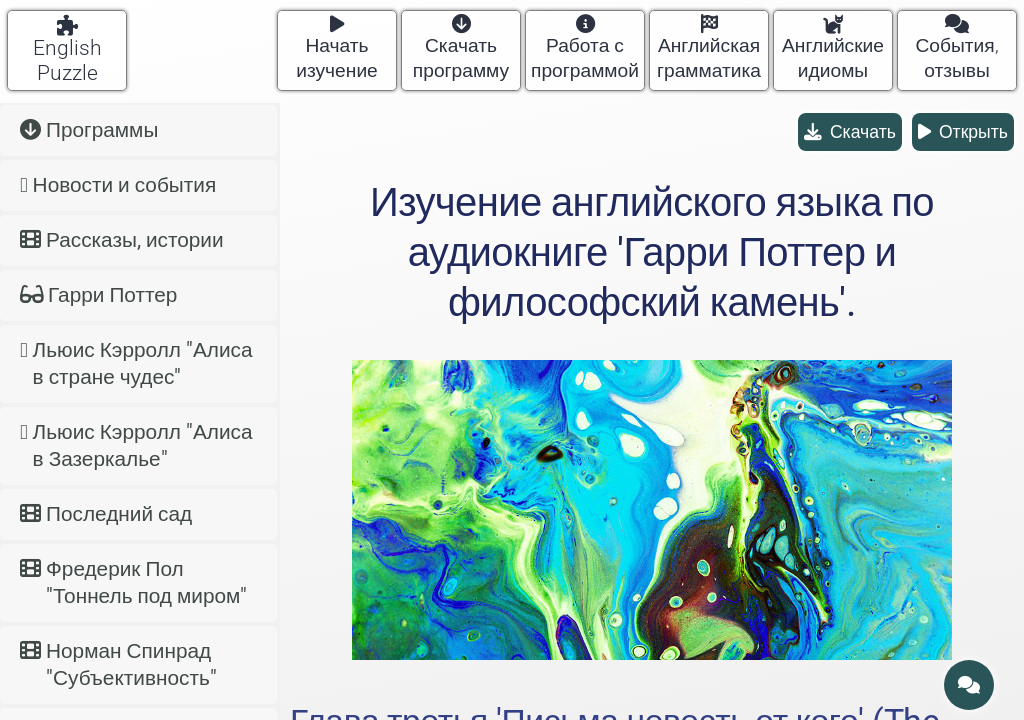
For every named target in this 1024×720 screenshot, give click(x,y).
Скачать (850, 132)
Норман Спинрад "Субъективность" (118, 664)
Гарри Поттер (98, 295)
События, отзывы (956, 48)
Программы (89, 130)
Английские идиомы (833, 48)
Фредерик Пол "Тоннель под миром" (133, 582)
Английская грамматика (709, 48)
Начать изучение (337, 48)
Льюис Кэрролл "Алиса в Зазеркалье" (136, 445)
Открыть (963, 132)
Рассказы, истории (122, 240)
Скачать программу (461, 48)
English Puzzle (67, 50)
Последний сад (106, 514)
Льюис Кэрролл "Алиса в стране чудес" (136, 363)
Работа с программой (585, 48)
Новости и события (118, 185)
